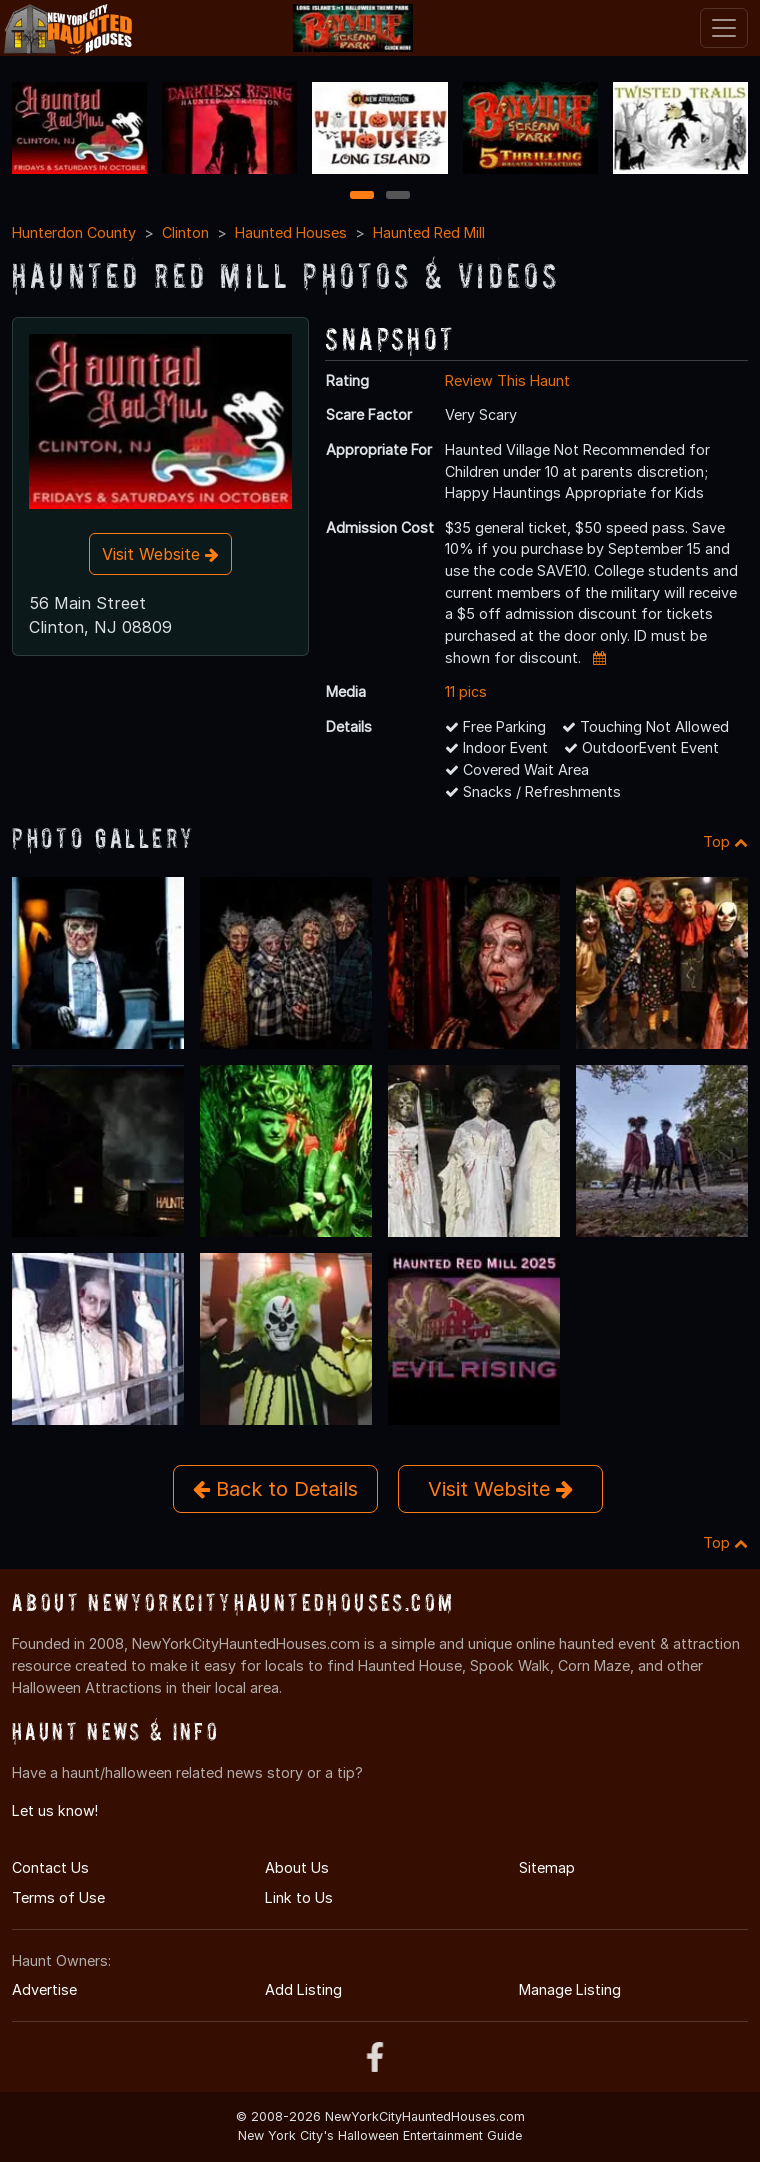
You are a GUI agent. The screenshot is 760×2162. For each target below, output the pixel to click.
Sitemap (547, 1867)
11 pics (466, 691)
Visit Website (160, 554)
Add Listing (303, 1989)
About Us (297, 1867)
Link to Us (299, 1897)
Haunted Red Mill (429, 232)
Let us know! (55, 1810)
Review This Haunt (507, 380)
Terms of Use (58, 1897)
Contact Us (50, 1867)
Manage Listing (570, 1989)
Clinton (185, 232)
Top (725, 841)
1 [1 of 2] (362, 196)
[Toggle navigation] (724, 28)
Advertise (44, 1989)
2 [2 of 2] (398, 196)
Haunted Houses (291, 232)
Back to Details (275, 1489)
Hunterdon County (74, 232)
